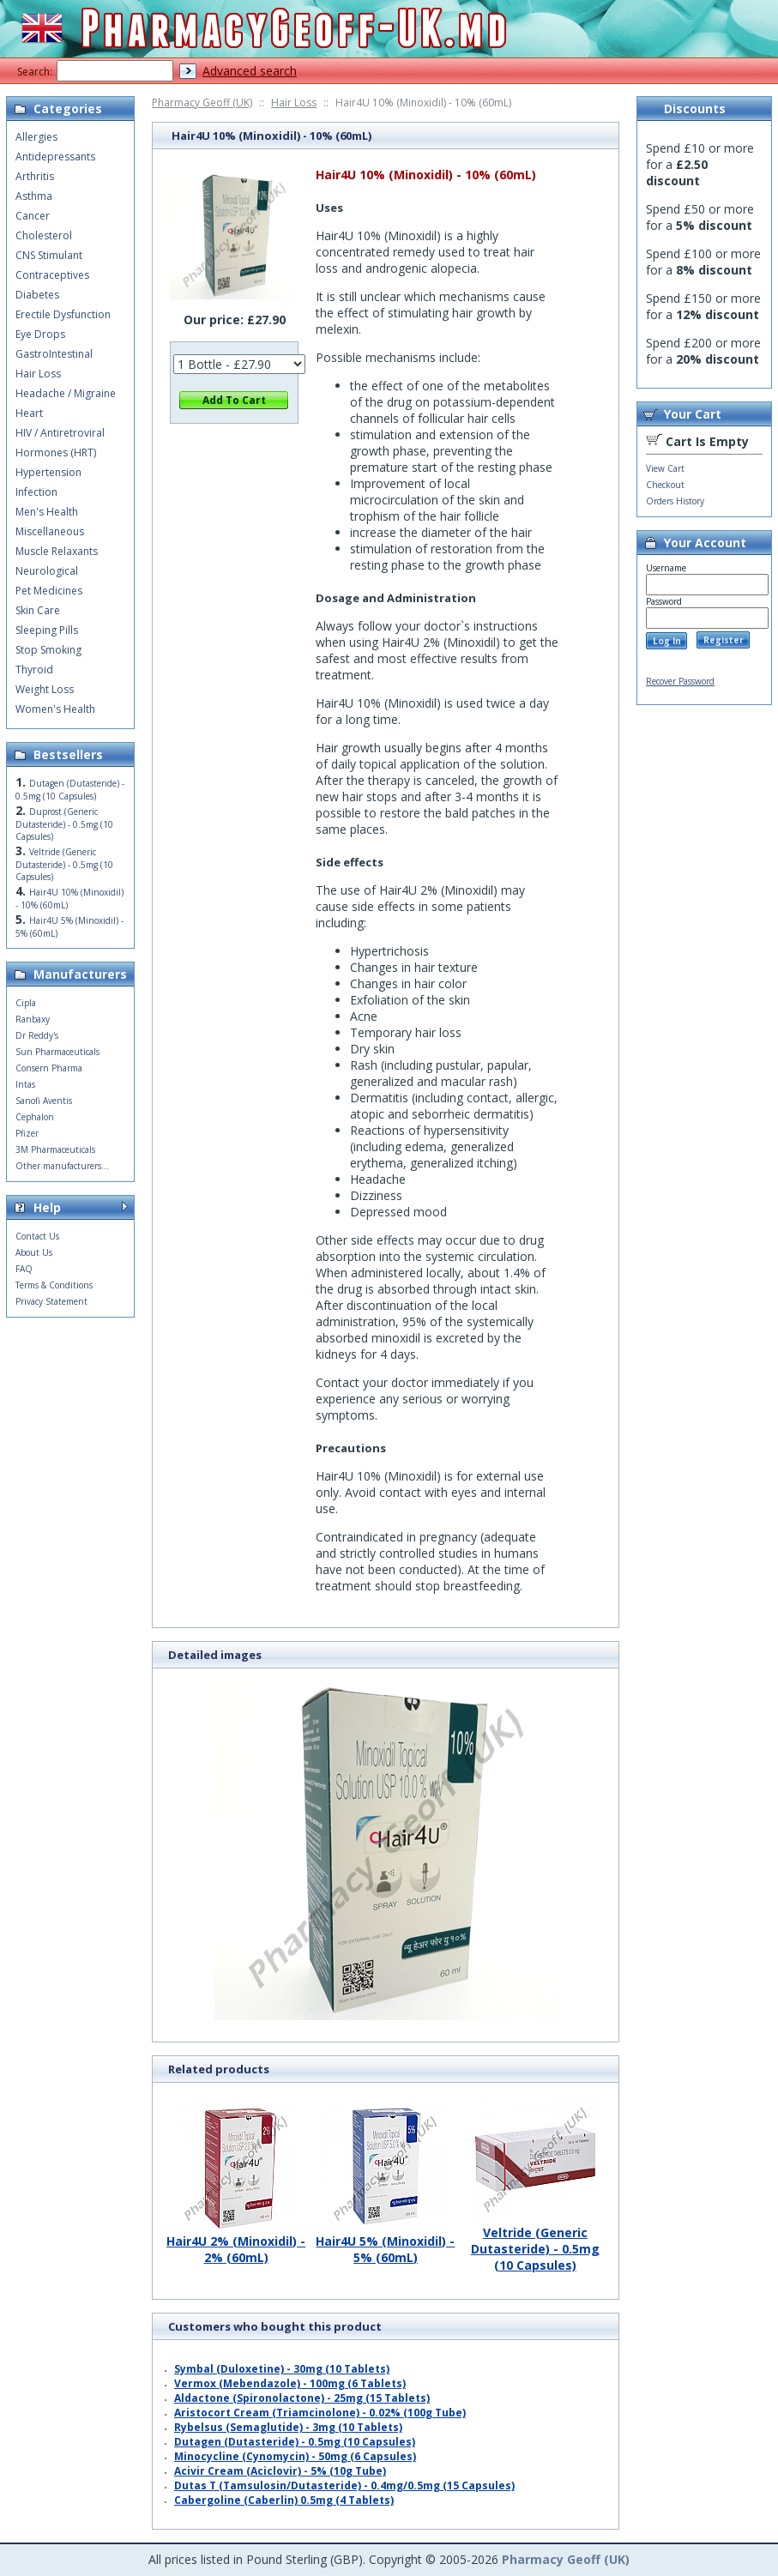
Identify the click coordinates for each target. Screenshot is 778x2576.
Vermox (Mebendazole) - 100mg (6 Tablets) (290, 2383)
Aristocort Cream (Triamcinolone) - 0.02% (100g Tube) (320, 2412)
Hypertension (48, 472)
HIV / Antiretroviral (60, 432)
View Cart (665, 468)
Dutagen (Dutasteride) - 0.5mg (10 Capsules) (294, 2441)
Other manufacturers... (62, 1166)
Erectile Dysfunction (63, 314)
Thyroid (34, 669)
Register (723, 640)
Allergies (36, 137)
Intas (25, 1084)
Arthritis (34, 176)
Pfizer (27, 1133)
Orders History (675, 501)
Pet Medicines (48, 590)
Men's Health (46, 511)
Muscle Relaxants (56, 551)
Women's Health (55, 709)
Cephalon (34, 1117)
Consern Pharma (48, 1068)
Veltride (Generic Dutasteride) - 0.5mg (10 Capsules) (535, 2242)
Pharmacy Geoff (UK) (202, 102)
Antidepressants (55, 156)
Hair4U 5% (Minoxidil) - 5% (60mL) (385, 2242)
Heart (29, 413)
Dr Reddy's (36, 1035)
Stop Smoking (48, 649)
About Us (33, 1252)
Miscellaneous (49, 531)
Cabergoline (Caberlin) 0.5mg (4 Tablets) (284, 2500)
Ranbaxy (32, 1019)
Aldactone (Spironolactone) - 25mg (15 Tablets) (302, 2398)
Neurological (46, 571)
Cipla (25, 1003)
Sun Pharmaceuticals (57, 1052)
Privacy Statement (51, 1301)
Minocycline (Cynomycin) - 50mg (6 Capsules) (295, 2456)
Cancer (32, 215)
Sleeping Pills (46, 630)
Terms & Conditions (54, 1285)
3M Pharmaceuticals (55, 1149)
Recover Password (680, 681)
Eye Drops (40, 334)
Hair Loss (294, 102)
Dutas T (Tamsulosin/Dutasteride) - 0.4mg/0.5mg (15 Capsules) (344, 2485)
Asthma (33, 196)
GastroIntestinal (54, 354)
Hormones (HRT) (55, 452)
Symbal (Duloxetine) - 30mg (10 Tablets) (281, 2369)
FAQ (24, 1269)
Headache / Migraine (65, 393)
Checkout (665, 485)
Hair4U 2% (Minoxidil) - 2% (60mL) (235, 2242)
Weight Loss (44, 689)
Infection (36, 492)
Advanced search (249, 71)
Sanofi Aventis (43, 1101)
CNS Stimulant (48, 255)
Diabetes (37, 294)
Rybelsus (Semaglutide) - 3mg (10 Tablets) (288, 2427)
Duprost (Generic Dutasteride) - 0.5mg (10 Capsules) (64, 823)
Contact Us (37, 1236)
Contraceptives (52, 275)
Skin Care (37, 610)
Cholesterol (43, 235)
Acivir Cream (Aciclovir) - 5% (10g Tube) (280, 2471)
